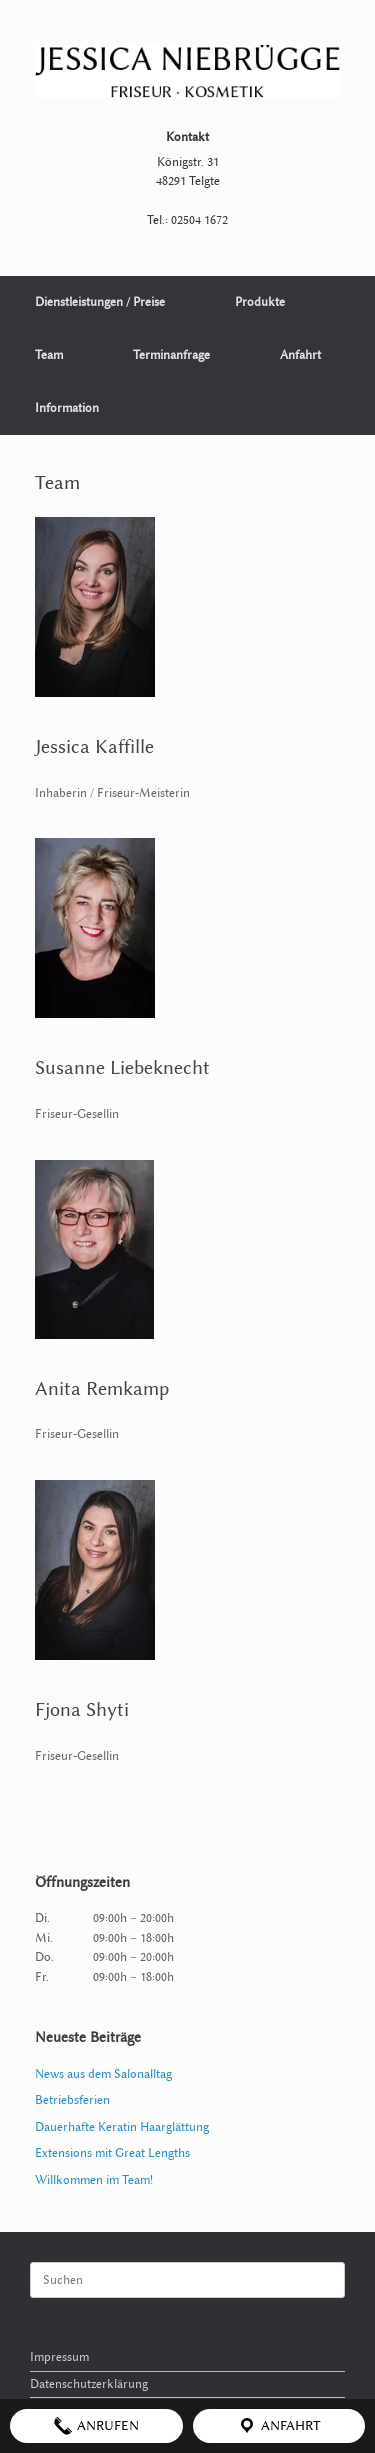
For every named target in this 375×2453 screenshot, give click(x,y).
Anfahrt (300, 355)
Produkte (260, 302)
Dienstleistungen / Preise (100, 302)
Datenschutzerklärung (89, 2384)
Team (49, 355)
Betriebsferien (72, 2100)
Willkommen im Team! (94, 2180)
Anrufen (96, 2426)
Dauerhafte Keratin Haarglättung (122, 2127)
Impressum (59, 2357)
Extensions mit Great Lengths (112, 2153)
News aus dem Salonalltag (103, 2074)
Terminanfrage (171, 355)
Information (67, 408)
